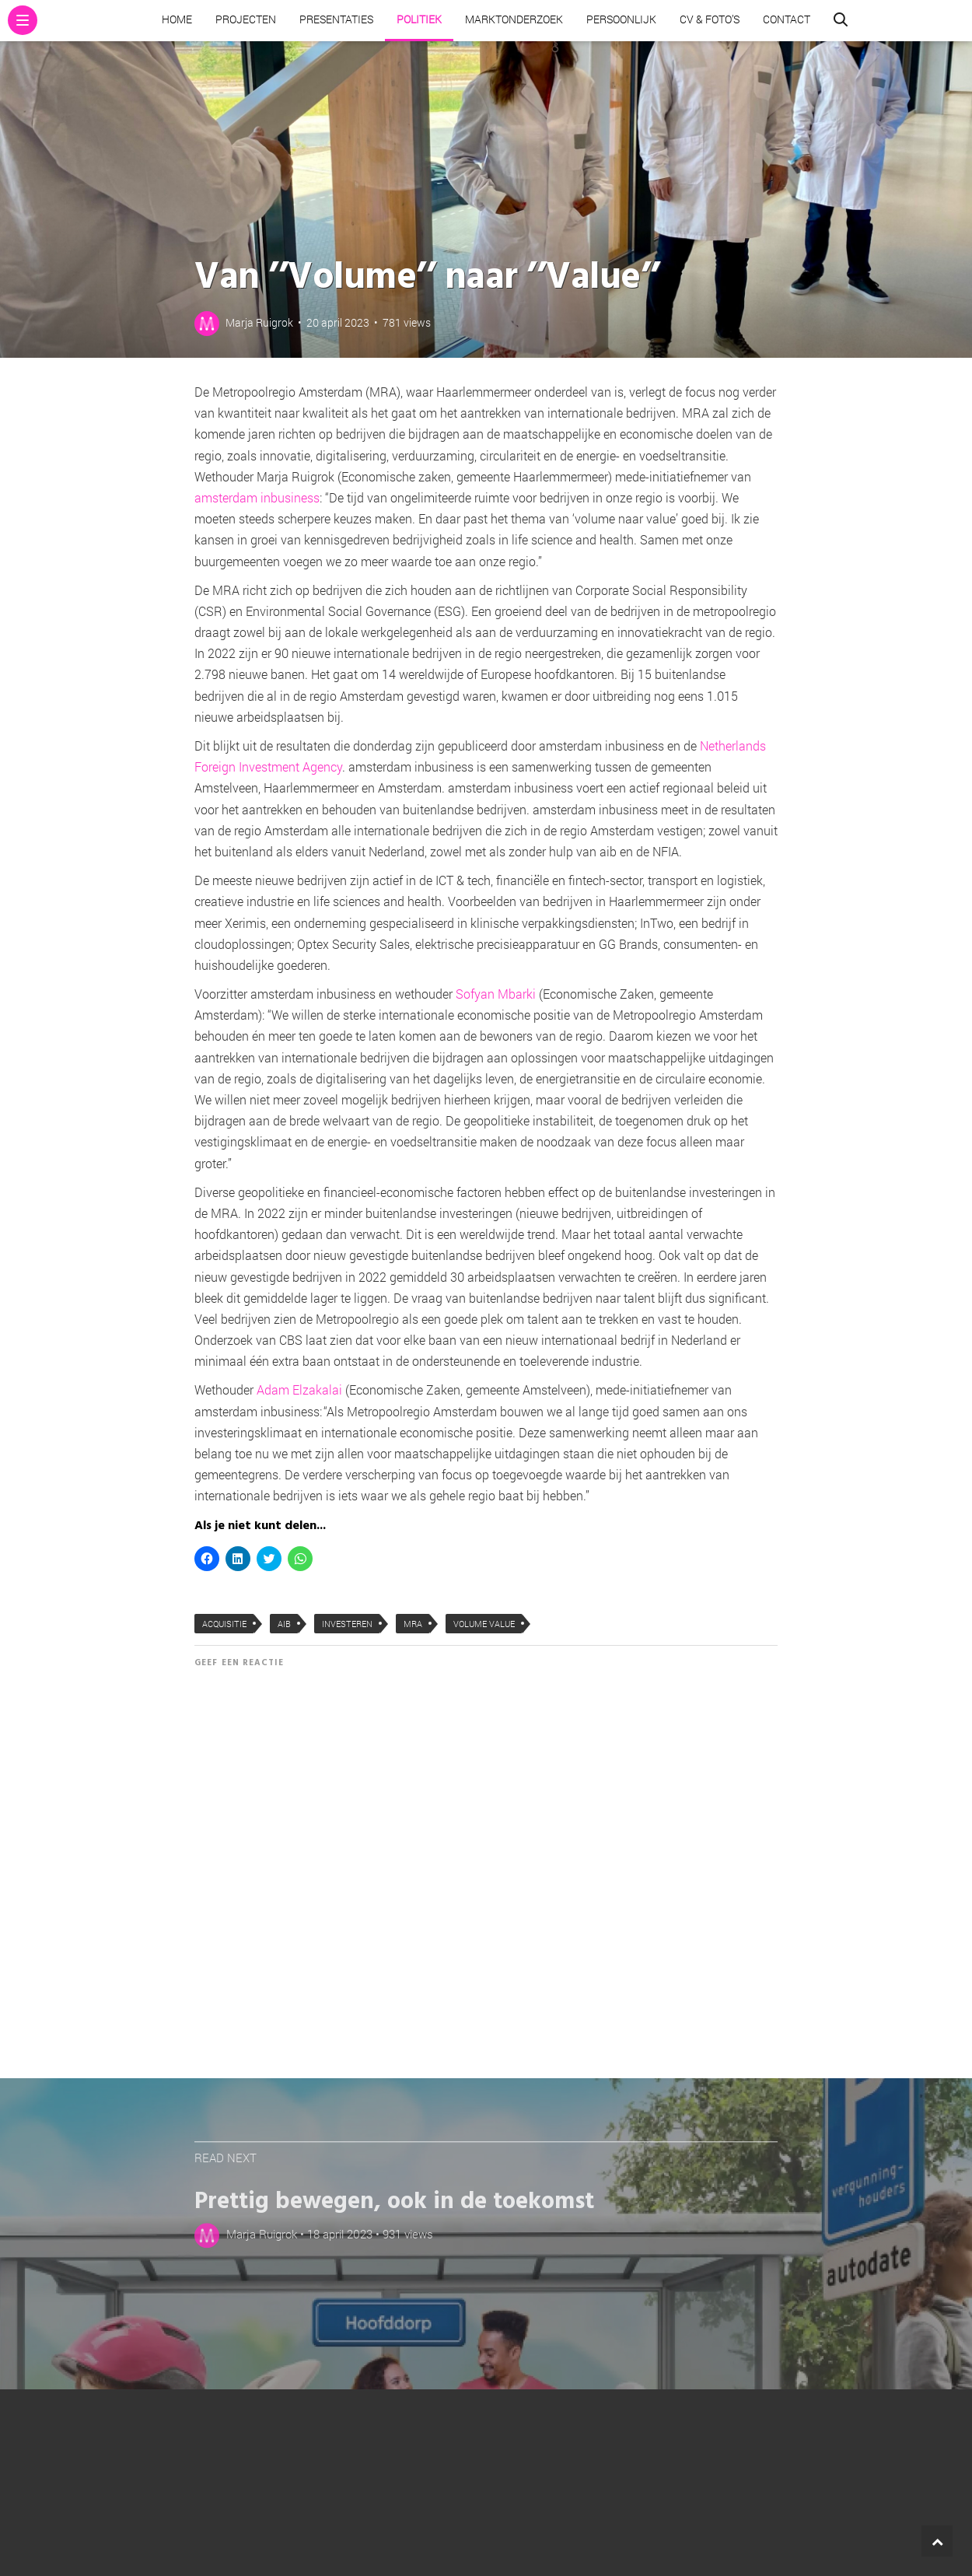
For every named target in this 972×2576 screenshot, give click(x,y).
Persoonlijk (621, 19)
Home (177, 19)
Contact (786, 19)
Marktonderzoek (514, 19)
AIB (284, 1623)
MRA (413, 1623)
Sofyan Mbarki (497, 993)
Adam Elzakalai (299, 1389)
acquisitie (224, 1623)
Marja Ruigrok (259, 322)
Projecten (245, 19)
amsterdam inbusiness (257, 497)
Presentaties (336, 19)
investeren (347, 1623)
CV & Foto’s (709, 19)
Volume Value (484, 1623)
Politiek (419, 19)
